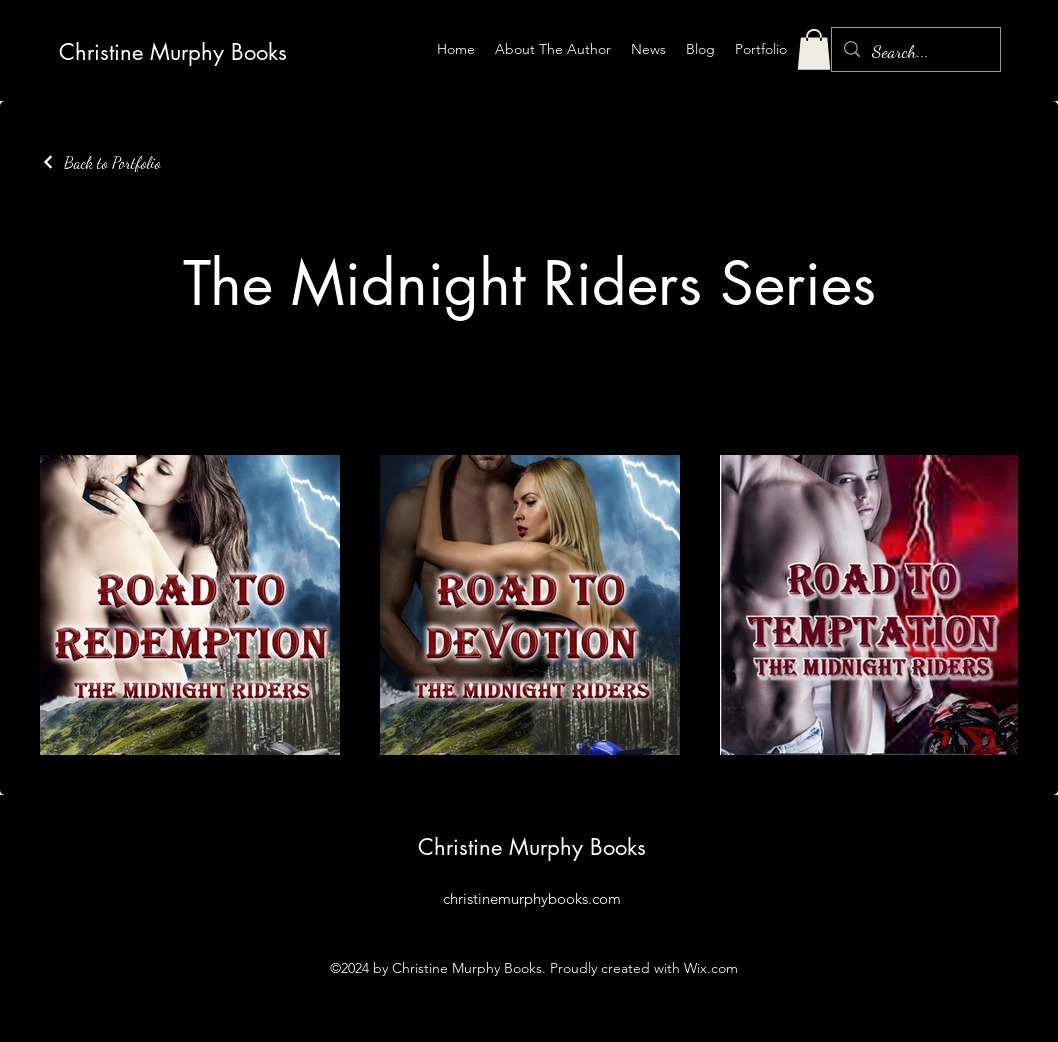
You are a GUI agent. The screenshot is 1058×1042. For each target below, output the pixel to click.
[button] (814, 49)
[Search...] (915, 52)
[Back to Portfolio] (100, 162)
